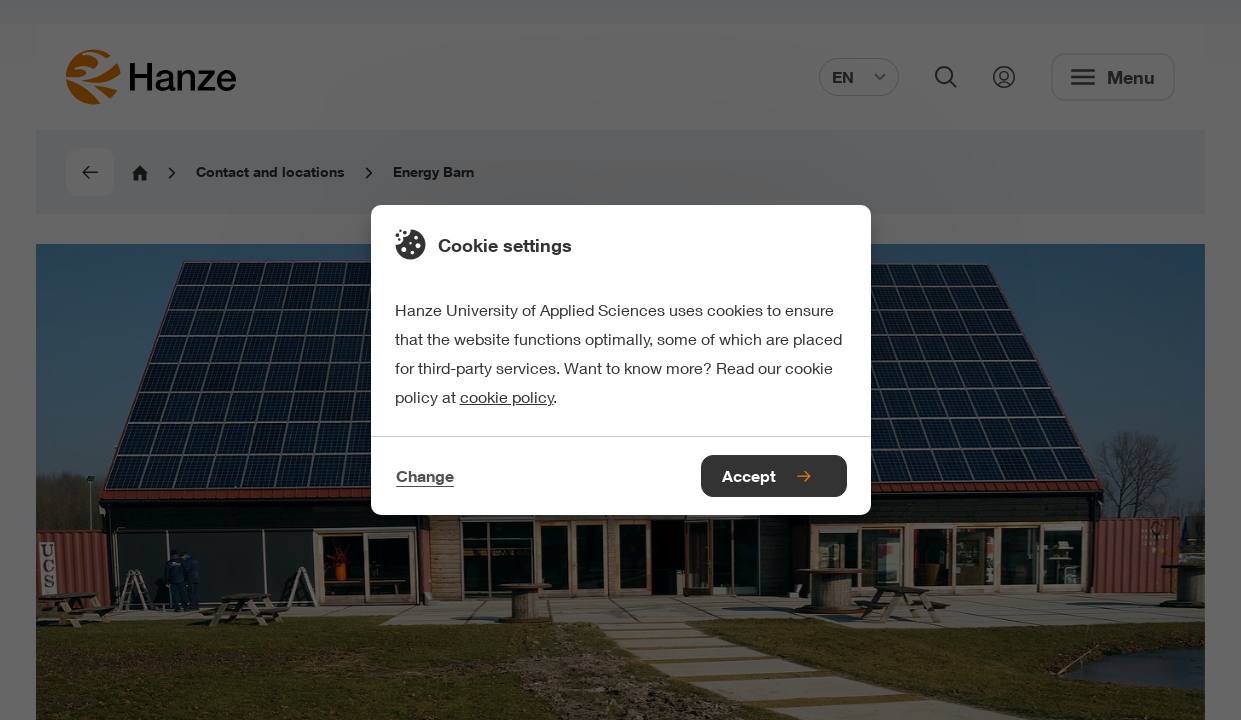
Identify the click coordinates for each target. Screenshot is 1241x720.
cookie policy (507, 396)
